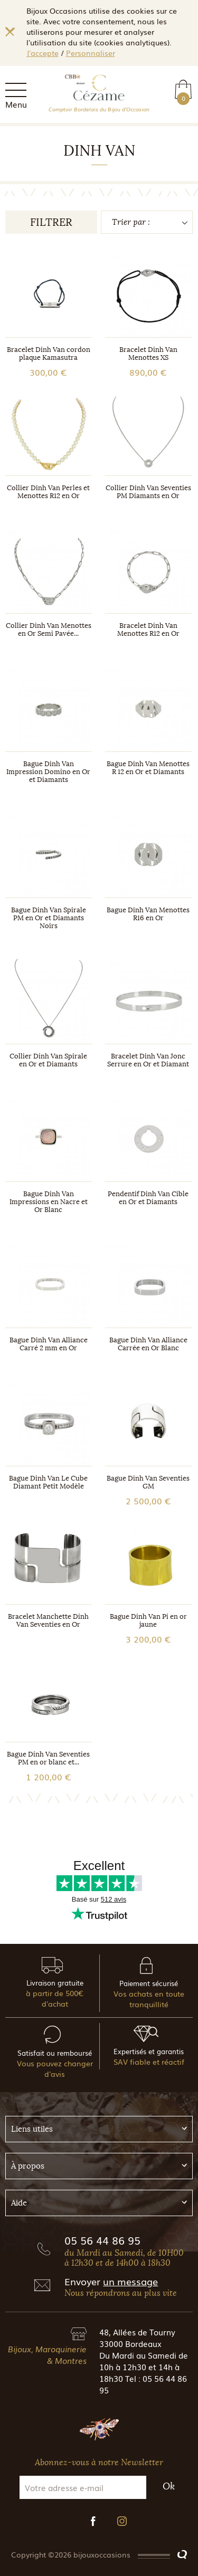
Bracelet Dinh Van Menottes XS (148, 353)
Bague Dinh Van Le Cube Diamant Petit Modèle (48, 1482)
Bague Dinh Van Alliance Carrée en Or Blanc (148, 1344)
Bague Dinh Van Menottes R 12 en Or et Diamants (148, 768)
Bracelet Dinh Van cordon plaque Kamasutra (48, 353)
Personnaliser (90, 52)
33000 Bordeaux (130, 2343)
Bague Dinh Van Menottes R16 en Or (148, 914)
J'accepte (42, 52)
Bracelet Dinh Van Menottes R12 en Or (148, 629)
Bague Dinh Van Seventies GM (148, 1482)
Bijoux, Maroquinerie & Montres (47, 2354)
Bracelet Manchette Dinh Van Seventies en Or (48, 1620)
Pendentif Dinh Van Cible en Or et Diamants (148, 1198)
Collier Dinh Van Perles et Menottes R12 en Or (48, 492)
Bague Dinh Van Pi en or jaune (148, 1620)
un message (130, 2281)
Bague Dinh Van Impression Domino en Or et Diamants (48, 772)
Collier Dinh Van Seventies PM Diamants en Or (148, 492)
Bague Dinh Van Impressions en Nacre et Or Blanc (49, 1202)
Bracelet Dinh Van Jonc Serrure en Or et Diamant (148, 1060)
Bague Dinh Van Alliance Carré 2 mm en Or (49, 1344)
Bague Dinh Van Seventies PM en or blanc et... (48, 1758)
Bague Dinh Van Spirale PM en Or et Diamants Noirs (48, 918)
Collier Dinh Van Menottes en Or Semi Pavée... (48, 629)
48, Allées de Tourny (137, 2332)
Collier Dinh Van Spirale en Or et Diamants (48, 1060)
